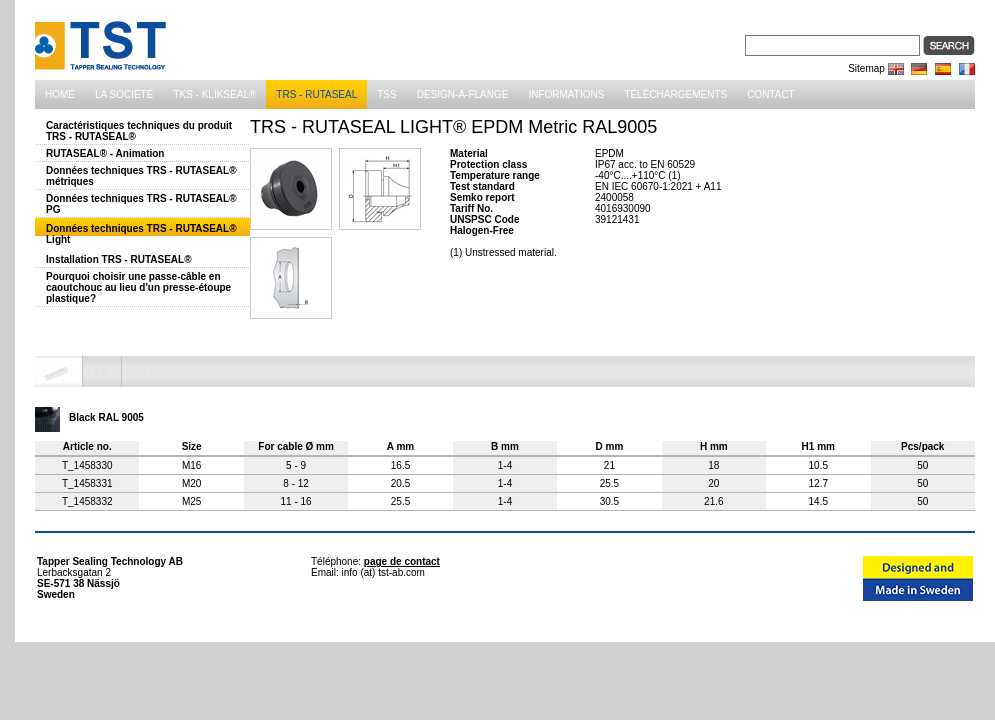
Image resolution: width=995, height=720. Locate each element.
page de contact (402, 561)
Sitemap (866, 68)
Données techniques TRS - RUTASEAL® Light (141, 234)
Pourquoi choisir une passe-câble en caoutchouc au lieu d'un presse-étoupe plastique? (138, 287)
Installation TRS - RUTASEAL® (119, 259)
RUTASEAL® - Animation (105, 153)
